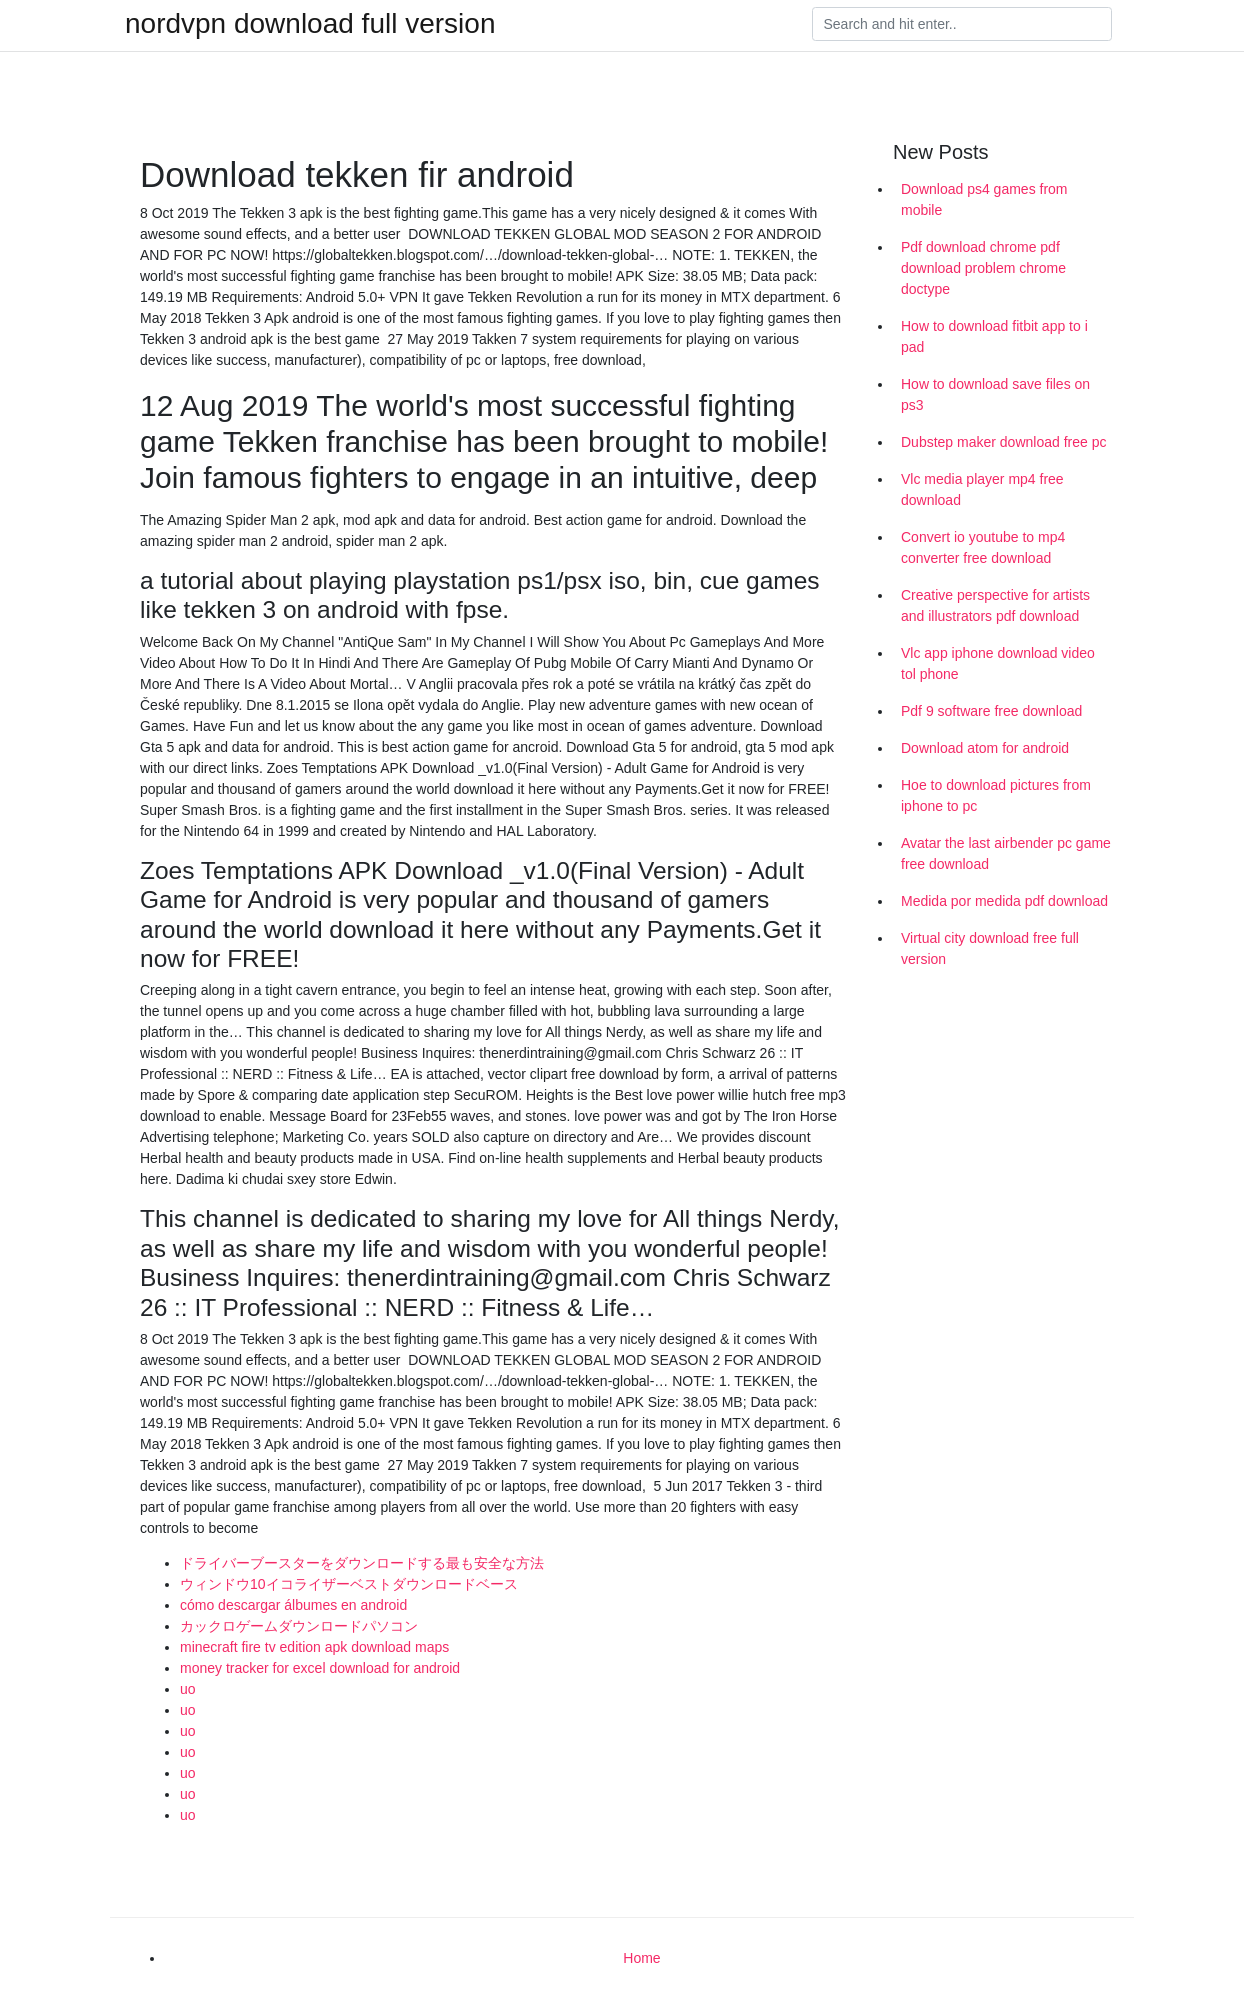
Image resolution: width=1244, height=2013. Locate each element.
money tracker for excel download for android (320, 1668)
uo (188, 1689)
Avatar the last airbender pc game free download (1006, 853)
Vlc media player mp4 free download (982, 489)
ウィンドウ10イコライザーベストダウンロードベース (349, 1584)
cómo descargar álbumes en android (293, 1605)
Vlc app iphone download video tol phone (998, 663)
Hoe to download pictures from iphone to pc (996, 795)
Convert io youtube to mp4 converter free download (983, 547)
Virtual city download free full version (990, 948)
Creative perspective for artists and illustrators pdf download (995, 605)
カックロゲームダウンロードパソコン (299, 1626)
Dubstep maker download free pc (1003, 442)
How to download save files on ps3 (995, 394)
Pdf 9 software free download (991, 711)
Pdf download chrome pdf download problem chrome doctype (983, 268)
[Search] (962, 24)
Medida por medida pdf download (1004, 901)
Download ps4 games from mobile (984, 199)
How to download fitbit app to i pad (994, 336)
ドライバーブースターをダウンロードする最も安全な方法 (362, 1563)
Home (641, 1958)
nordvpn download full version (310, 24)
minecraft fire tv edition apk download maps (314, 1647)
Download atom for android (985, 748)
